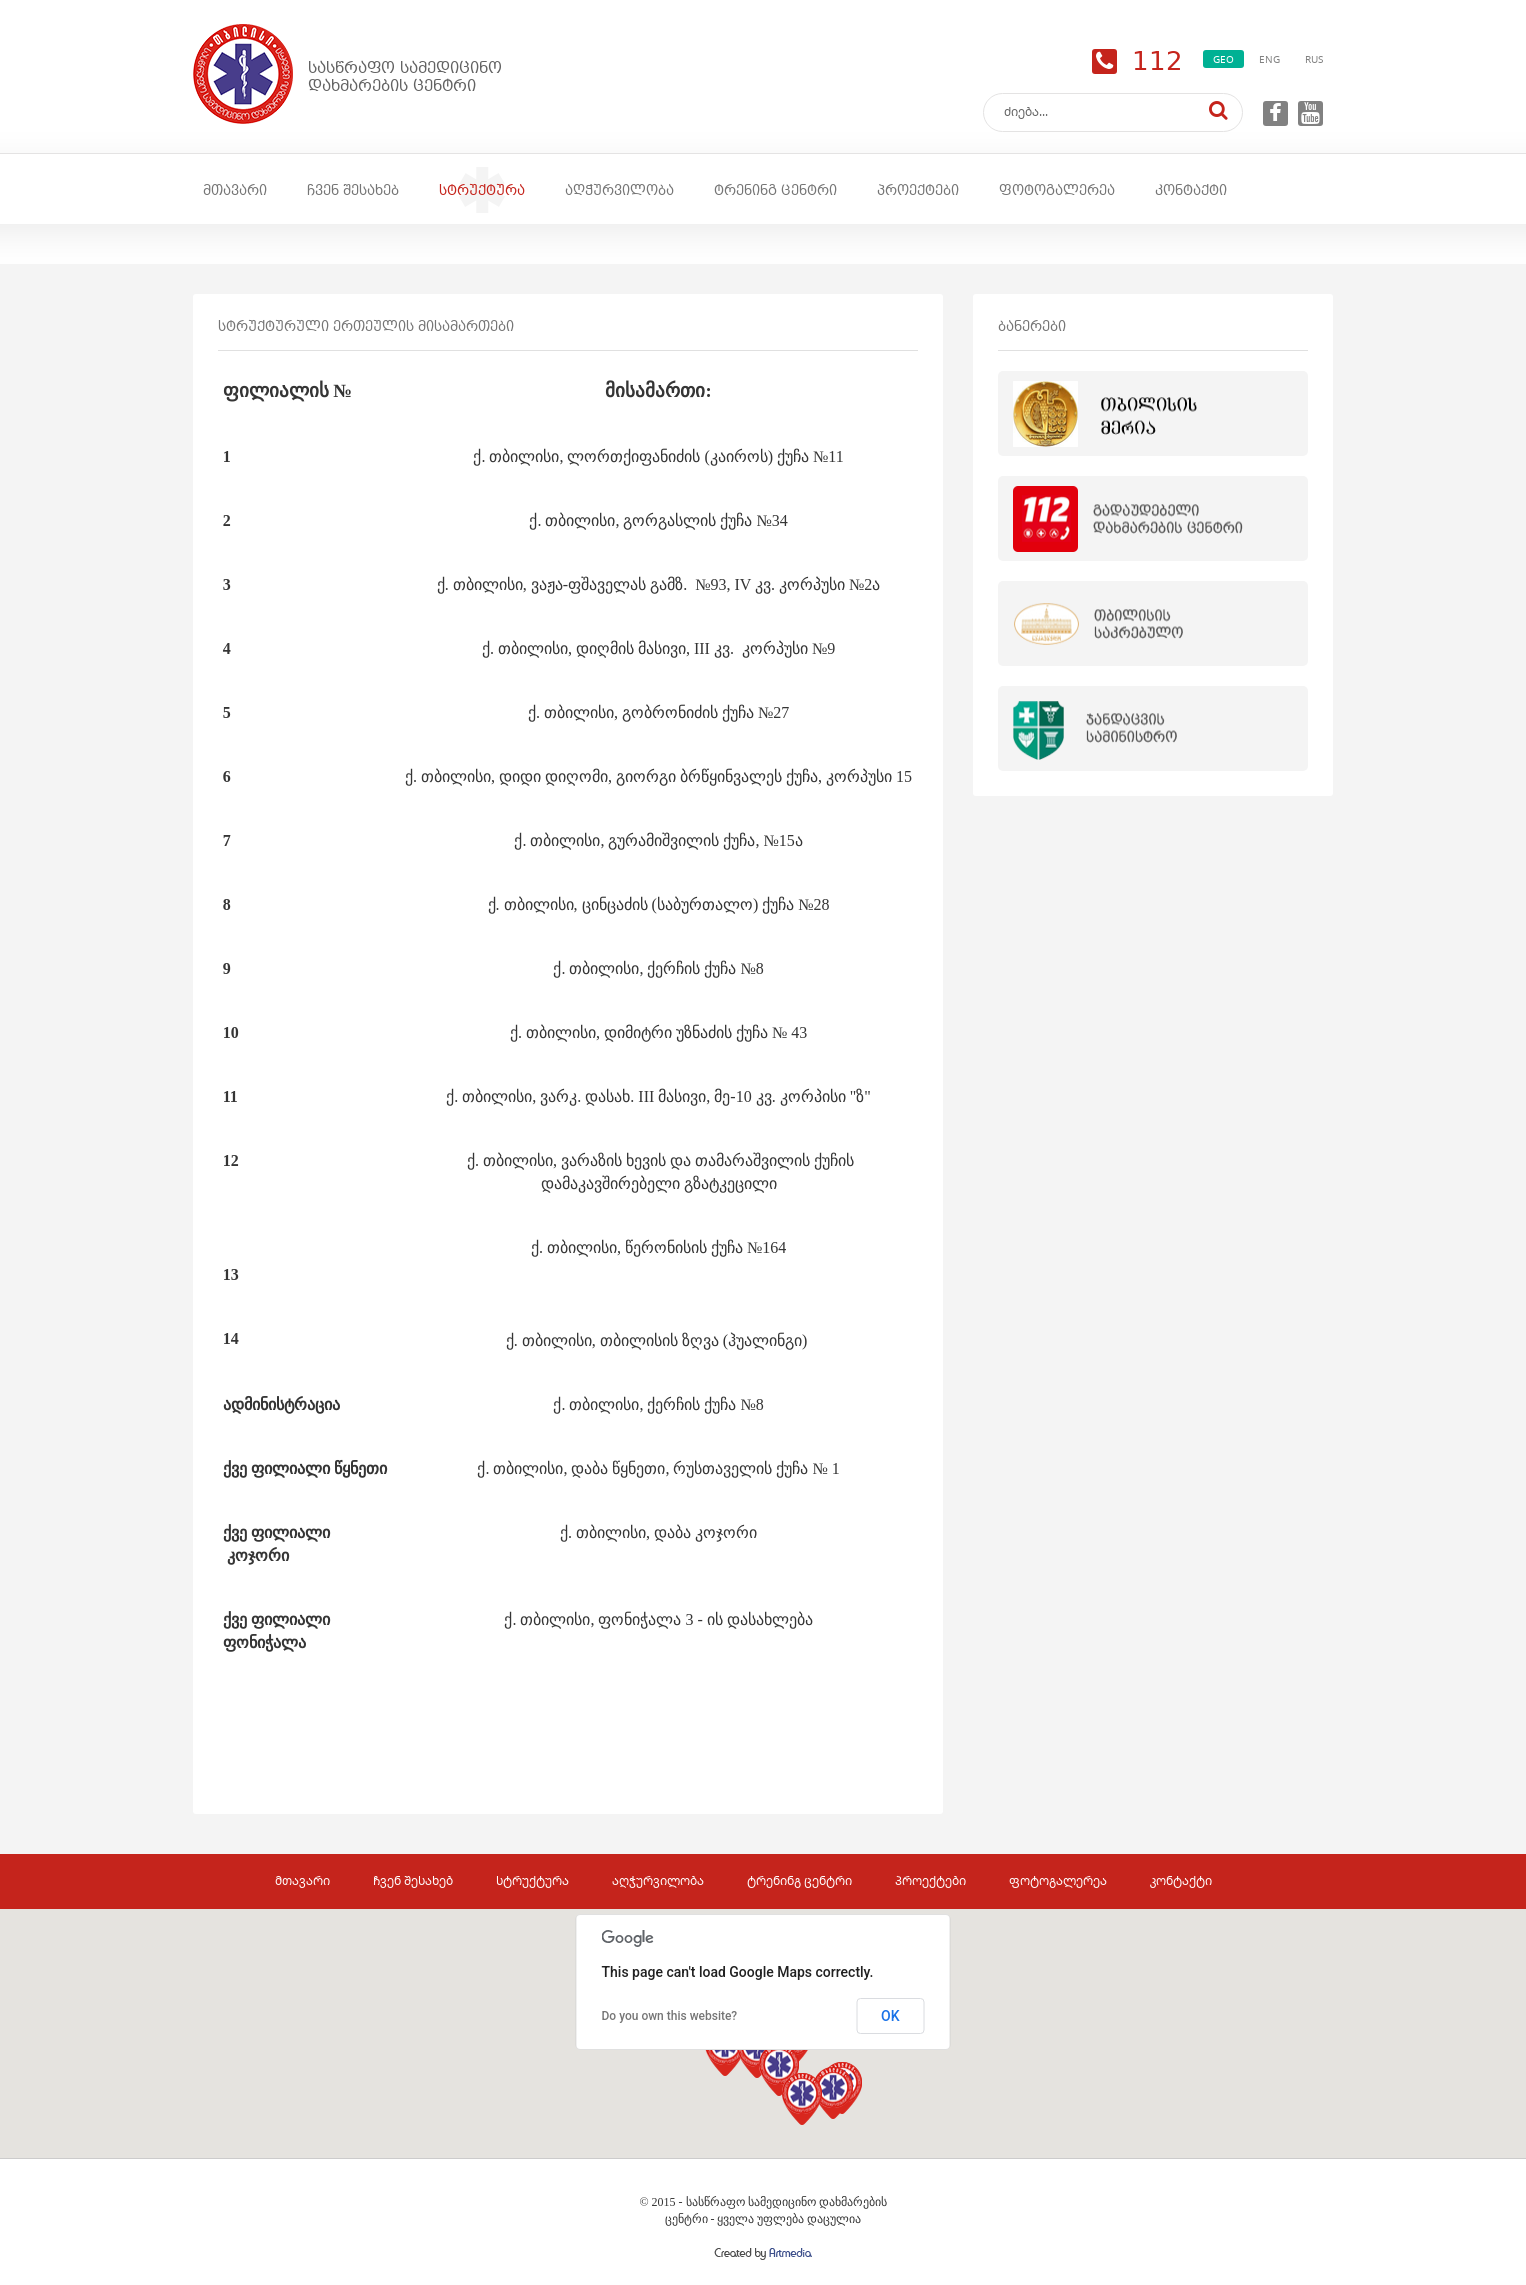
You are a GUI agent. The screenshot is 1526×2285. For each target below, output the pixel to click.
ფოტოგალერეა (1057, 190)
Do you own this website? (670, 2016)
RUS (1314, 59)
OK (890, 2016)
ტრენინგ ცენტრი (775, 190)
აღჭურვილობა (619, 190)
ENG (1269, 59)
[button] (833, 2093)
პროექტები (918, 190)
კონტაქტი (1191, 190)
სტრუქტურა (482, 190)
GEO (1223, 59)
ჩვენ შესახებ (353, 190)
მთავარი (235, 190)
